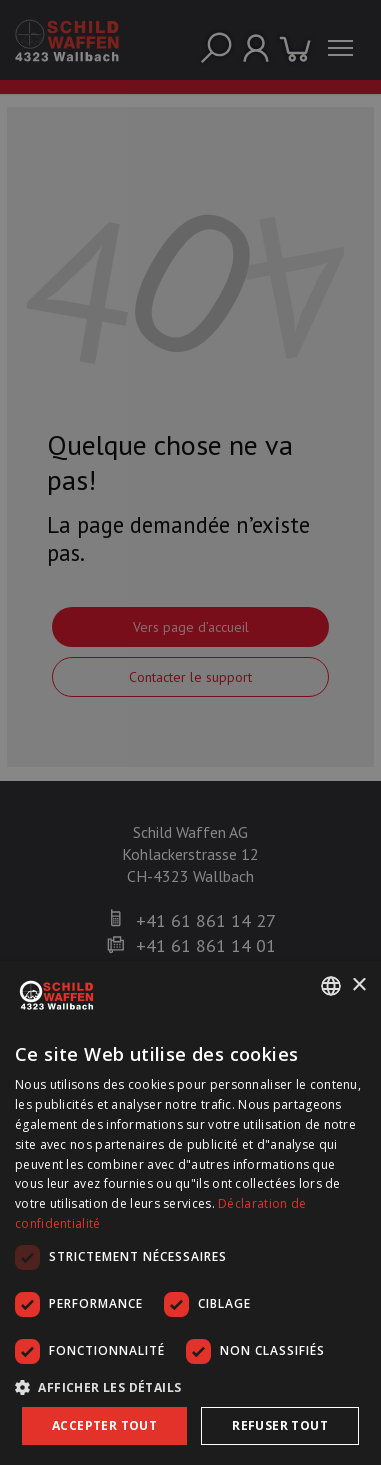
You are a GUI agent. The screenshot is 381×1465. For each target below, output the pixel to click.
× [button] (358, 985)
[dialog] (190, 1213)
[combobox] (331, 986)
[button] (190, 1387)
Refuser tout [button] (280, 1425)
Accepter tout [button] (104, 1425)
